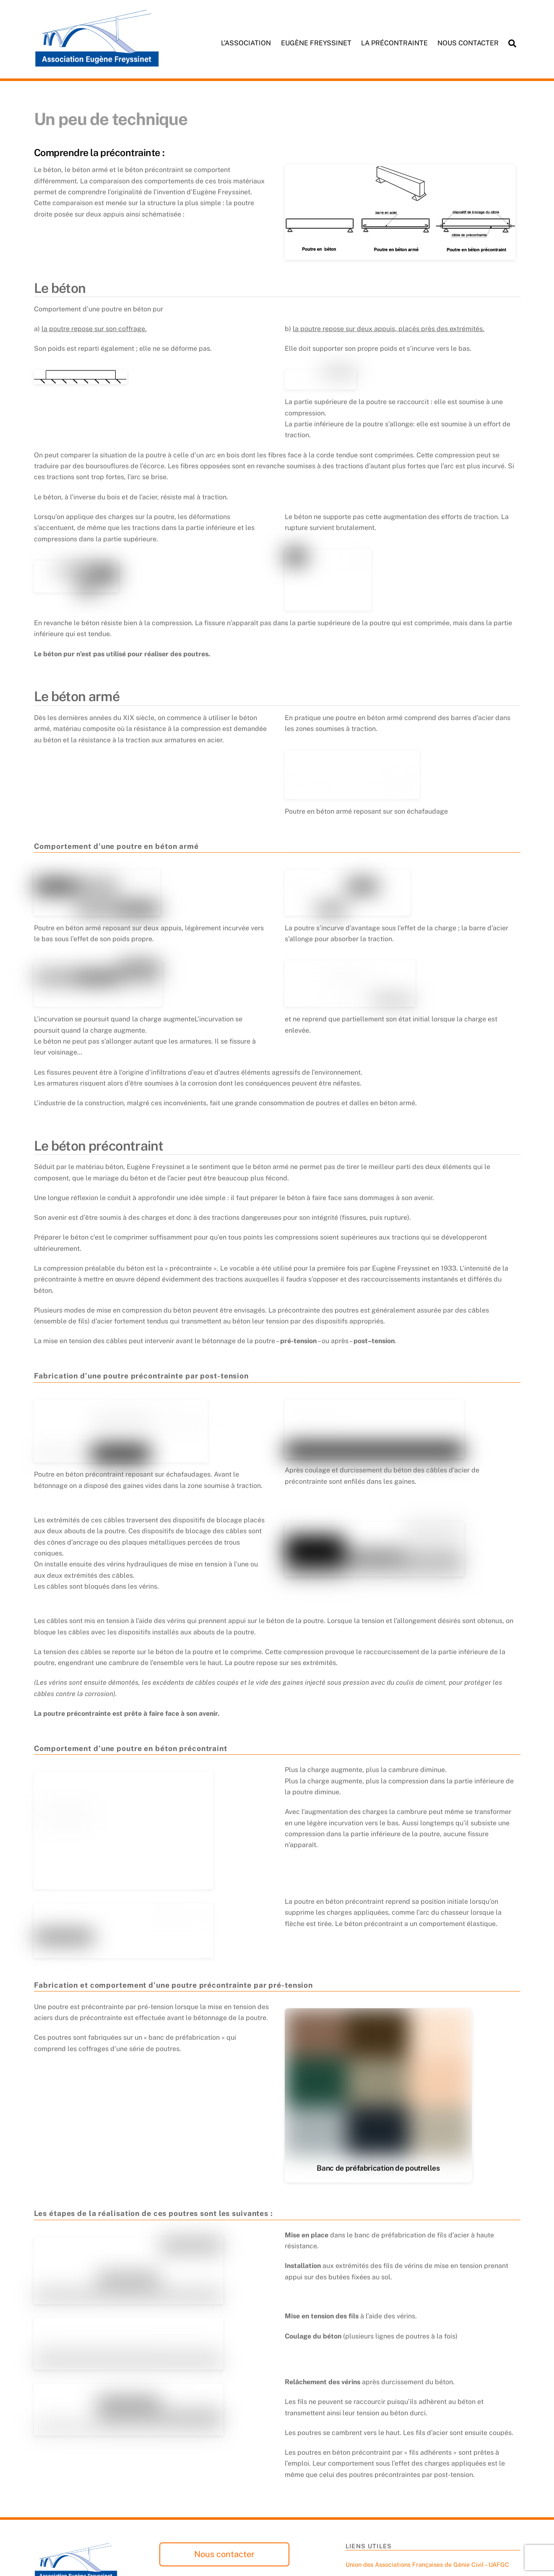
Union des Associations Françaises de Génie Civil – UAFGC (427, 2564)
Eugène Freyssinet (316, 43)
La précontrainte (394, 43)
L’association (246, 43)
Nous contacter (468, 43)
